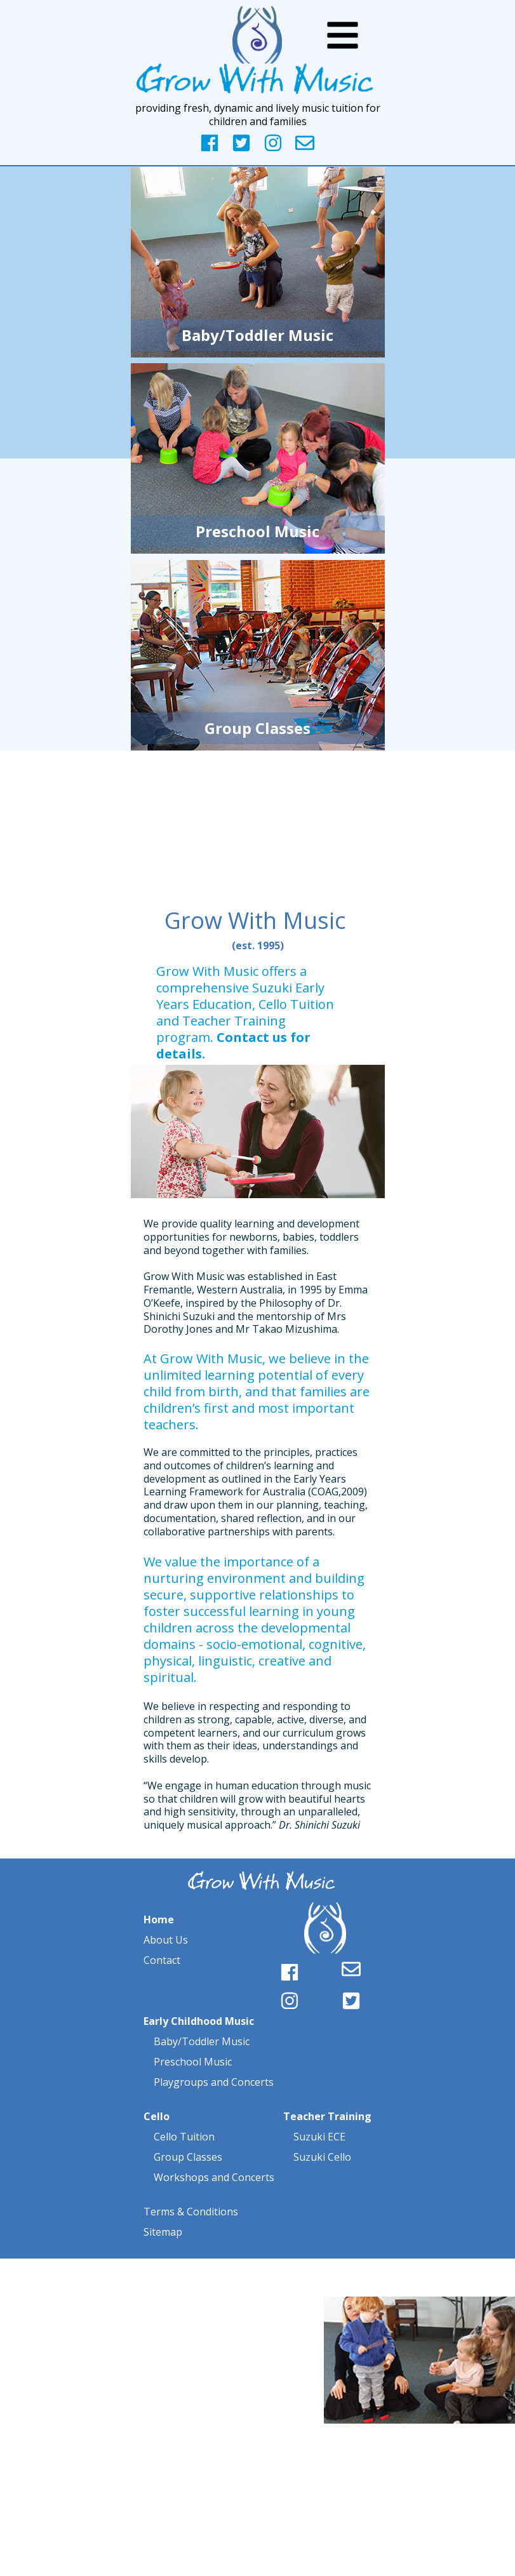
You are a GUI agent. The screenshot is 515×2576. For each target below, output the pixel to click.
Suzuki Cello (321, 2157)
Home (159, 1919)
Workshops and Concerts (214, 2177)
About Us (166, 1940)
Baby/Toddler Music (202, 2041)
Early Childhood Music (199, 2021)
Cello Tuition (184, 2137)
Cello (157, 2116)
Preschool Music (193, 2062)
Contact (162, 1960)
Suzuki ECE (319, 2137)
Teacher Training (327, 2116)
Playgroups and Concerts (212, 2082)
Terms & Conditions (191, 2212)
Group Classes (188, 2157)
